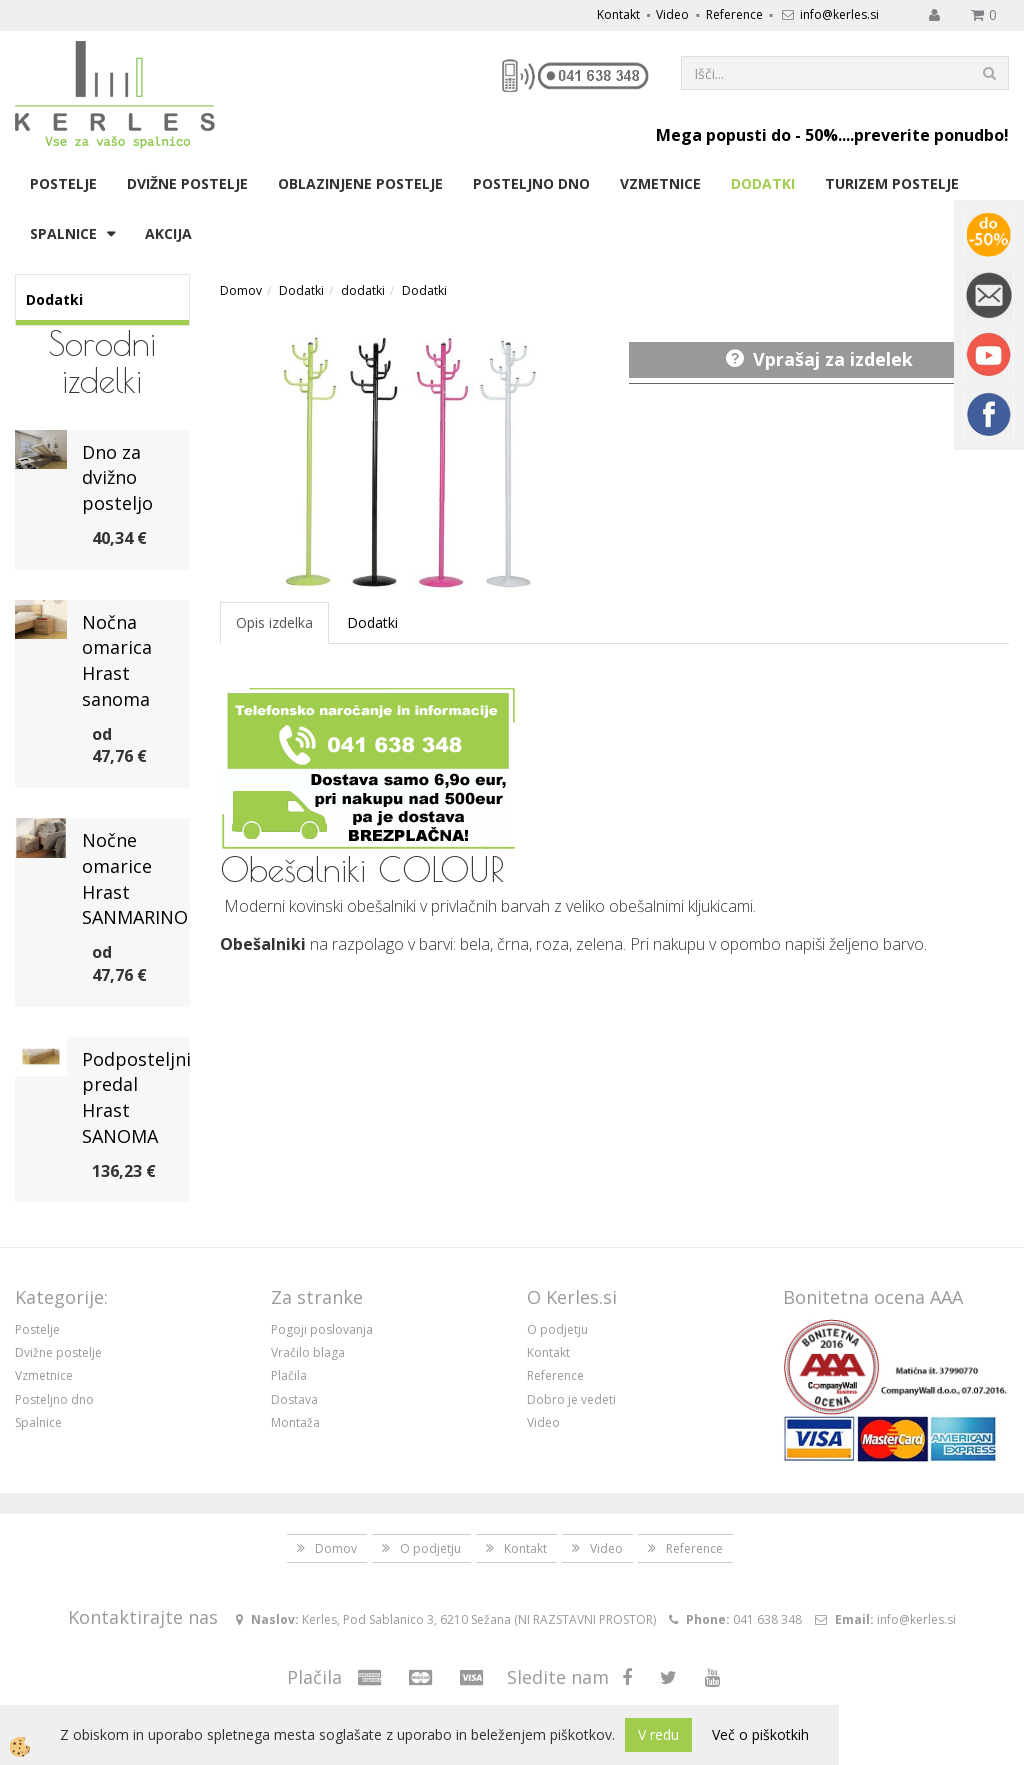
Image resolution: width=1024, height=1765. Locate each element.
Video (672, 14)
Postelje (63, 183)
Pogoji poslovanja (322, 1329)
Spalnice (63, 233)
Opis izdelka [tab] (274, 622)
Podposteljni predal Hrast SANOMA (136, 1097)
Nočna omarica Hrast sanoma (117, 660)
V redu (658, 1734)
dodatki (363, 290)
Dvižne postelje (187, 183)
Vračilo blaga (308, 1352)
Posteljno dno (531, 183)
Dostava (294, 1399)
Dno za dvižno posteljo (117, 477)
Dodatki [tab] (372, 622)
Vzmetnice (660, 183)
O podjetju (557, 1329)
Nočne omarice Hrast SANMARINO (135, 878)
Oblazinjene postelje (360, 183)
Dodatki (763, 183)
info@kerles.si (839, 14)
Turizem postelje (892, 183)
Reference (734, 14)
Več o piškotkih (760, 1734)
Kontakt (618, 14)
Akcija (168, 233)
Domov (241, 290)
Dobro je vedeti (571, 1399)
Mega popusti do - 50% (747, 135)
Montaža (295, 1422)
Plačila (289, 1375)
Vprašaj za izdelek (833, 359)
